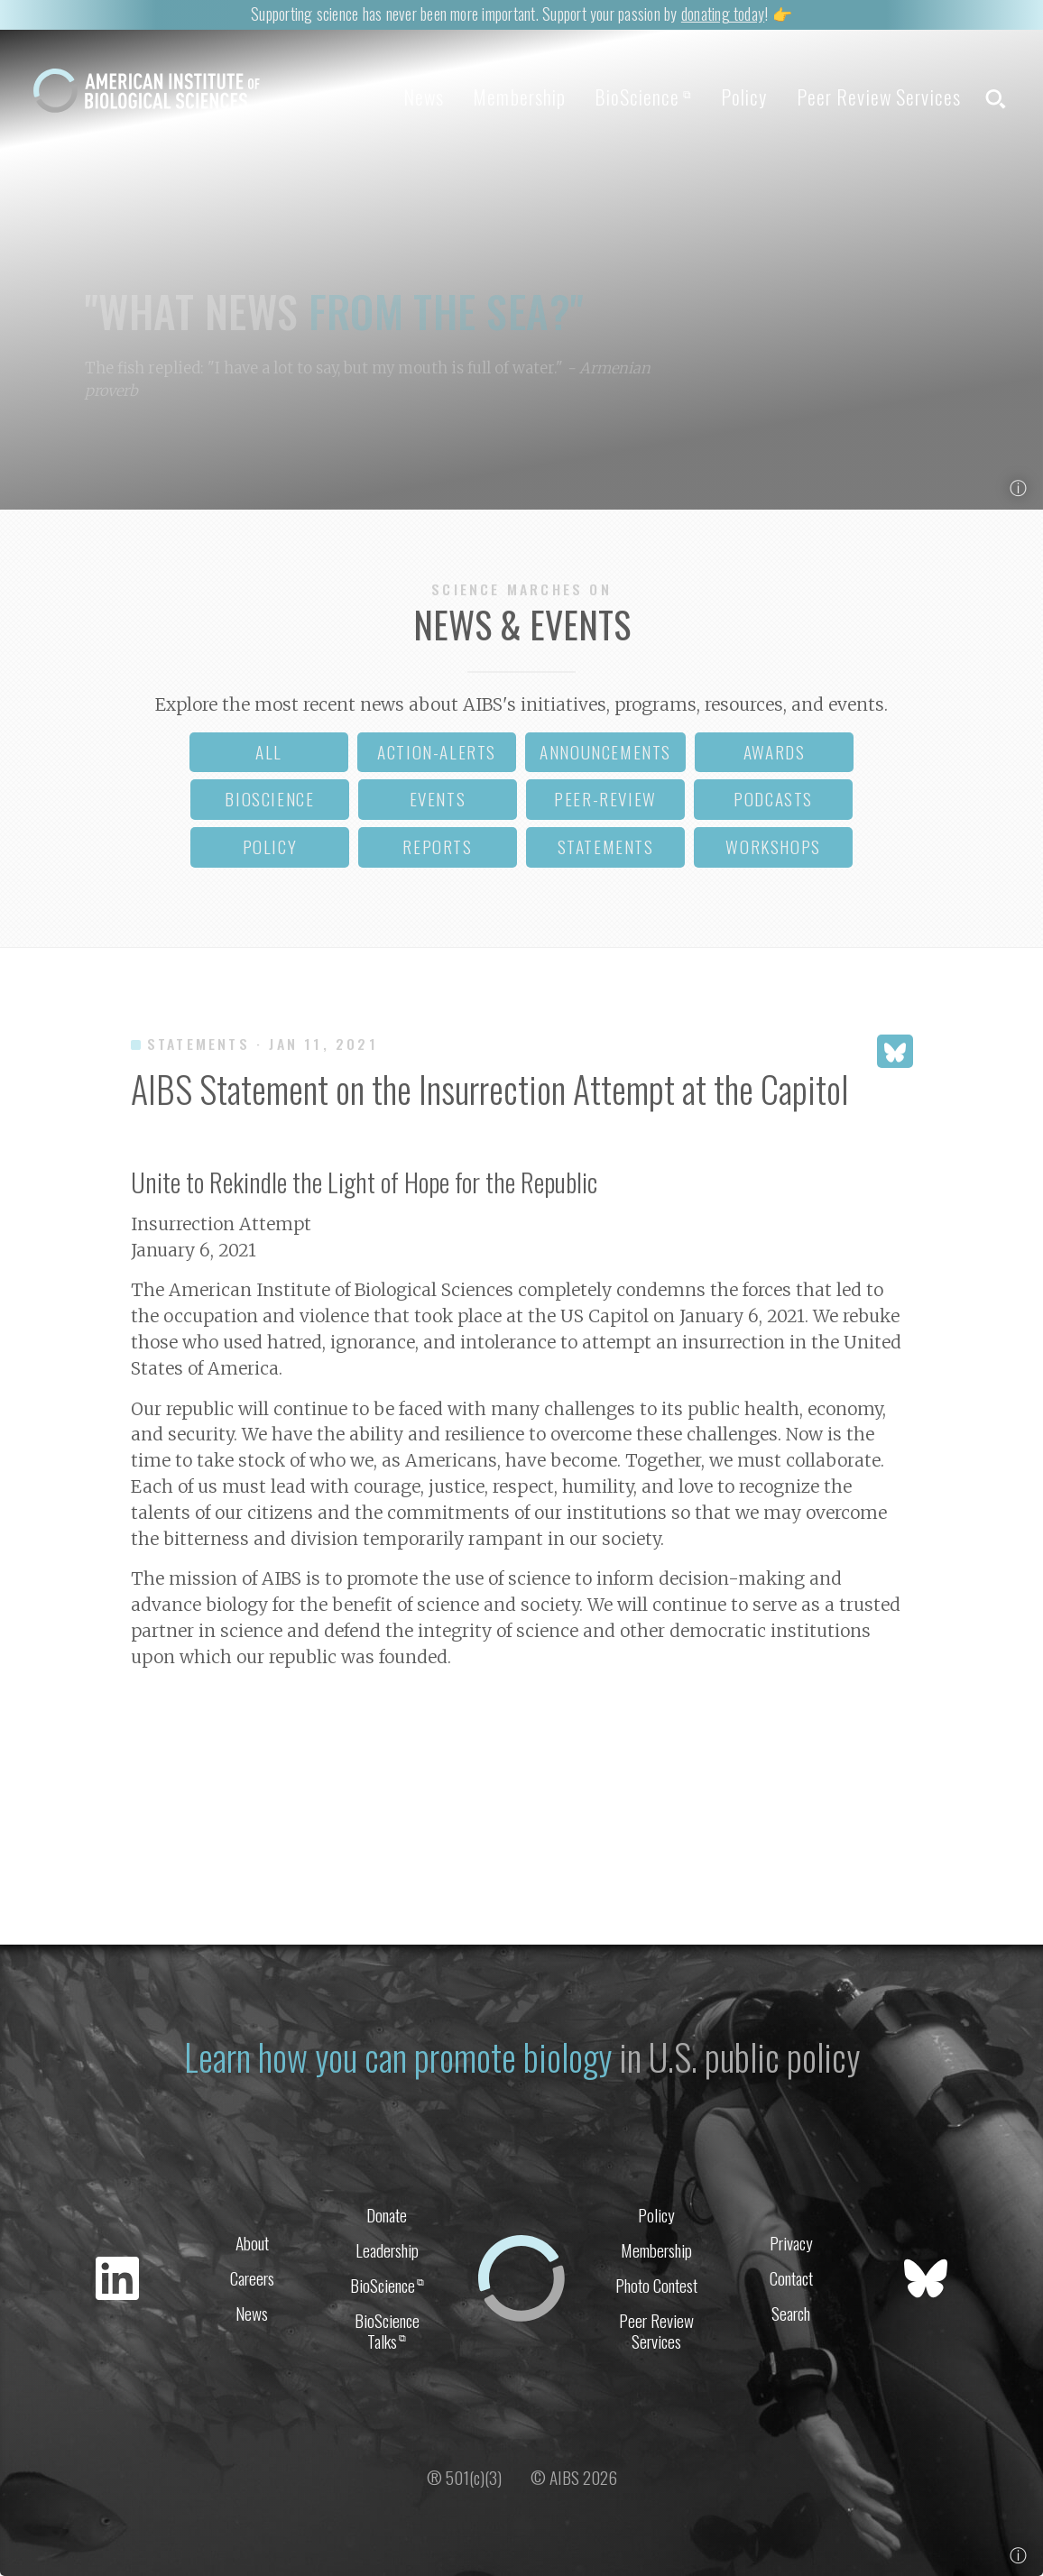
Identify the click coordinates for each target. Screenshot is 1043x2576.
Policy (744, 96)
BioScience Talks (387, 2330)
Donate (386, 2215)
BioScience (643, 96)
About (252, 2243)
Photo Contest (656, 2285)
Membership (519, 96)
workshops (772, 846)
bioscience (269, 799)
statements (606, 846)
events (438, 799)
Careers (252, 2278)
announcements (605, 752)
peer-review (605, 799)
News (423, 96)
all (268, 752)
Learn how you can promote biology (398, 2056)
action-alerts (436, 752)
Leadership (387, 2250)
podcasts (773, 799)
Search (790, 2313)
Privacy (791, 2243)
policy (270, 846)
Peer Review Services (879, 96)
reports (437, 846)
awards (774, 752)
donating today (722, 13)
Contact (791, 2278)
